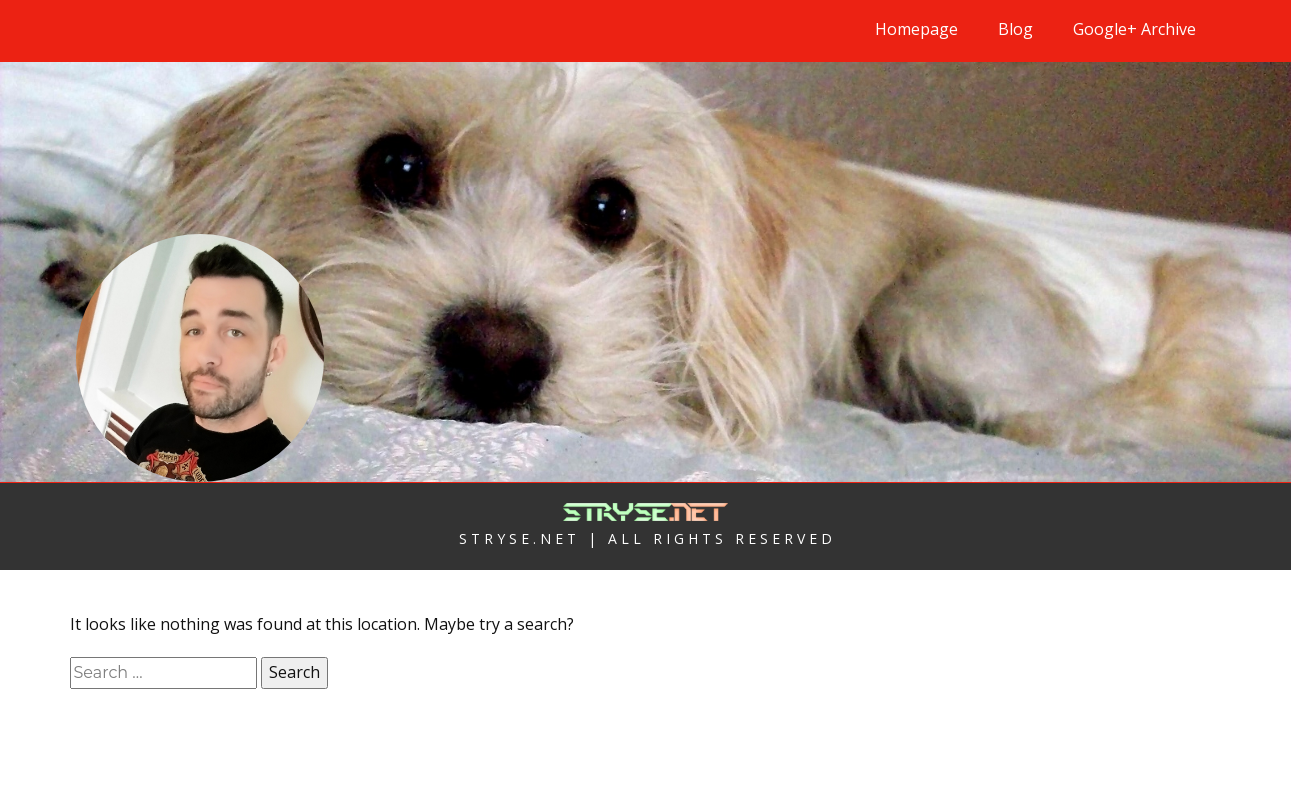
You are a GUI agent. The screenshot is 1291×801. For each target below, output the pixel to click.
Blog (1015, 29)
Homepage (916, 29)
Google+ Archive (1134, 29)
